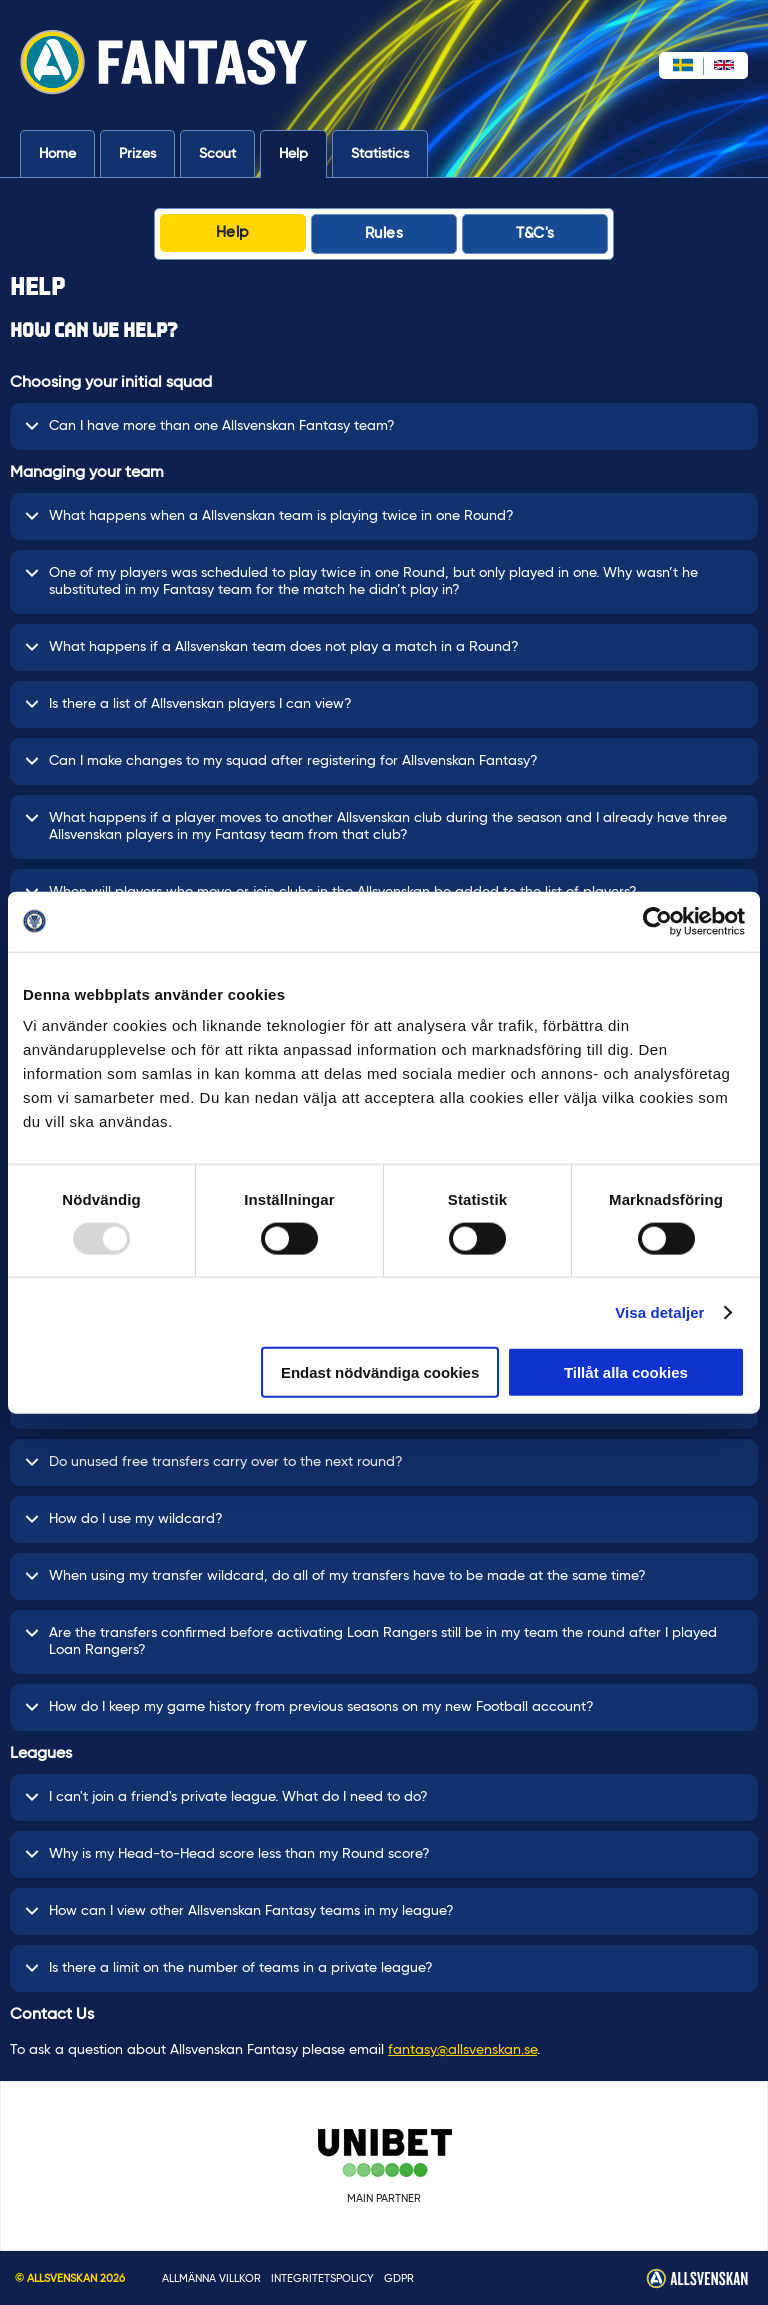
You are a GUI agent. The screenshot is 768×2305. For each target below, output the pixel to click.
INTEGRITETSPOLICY (322, 2278)
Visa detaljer (659, 1311)
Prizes (137, 154)
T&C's (535, 233)
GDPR (399, 2278)
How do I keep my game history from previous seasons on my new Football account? (309, 1707)
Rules (384, 233)
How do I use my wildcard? (124, 1519)
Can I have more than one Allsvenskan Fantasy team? (210, 426)
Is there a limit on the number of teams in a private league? (229, 1968)
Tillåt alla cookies (626, 1372)
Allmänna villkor (211, 2278)
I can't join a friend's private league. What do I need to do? (226, 1797)
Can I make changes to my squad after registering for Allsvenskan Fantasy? (281, 761)
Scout (217, 154)
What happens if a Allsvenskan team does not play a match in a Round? (272, 647)
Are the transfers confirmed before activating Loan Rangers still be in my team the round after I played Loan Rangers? (371, 1641)
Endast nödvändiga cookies (380, 1372)
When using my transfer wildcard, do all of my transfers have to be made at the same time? (335, 1576)
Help (293, 154)
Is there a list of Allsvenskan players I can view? (188, 704)
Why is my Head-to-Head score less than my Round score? (227, 1854)
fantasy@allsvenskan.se (462, 2050)
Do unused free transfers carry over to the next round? (214, 1462)
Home (57, 154)
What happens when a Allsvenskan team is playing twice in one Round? (269, 516)
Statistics (380, 154)
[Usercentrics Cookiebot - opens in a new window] (657, 921)
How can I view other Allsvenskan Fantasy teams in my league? (239, 1911)
